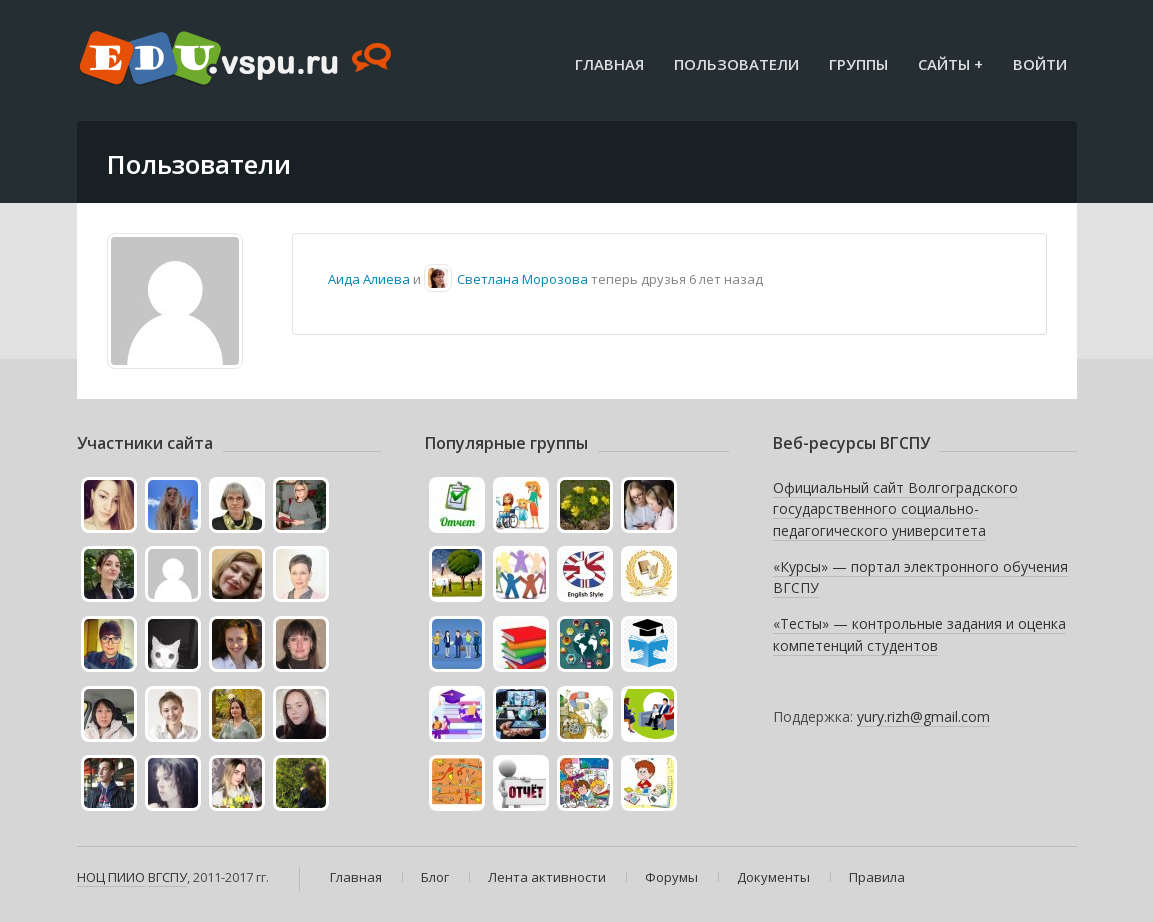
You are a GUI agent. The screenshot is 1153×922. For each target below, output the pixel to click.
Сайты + (950, 64)
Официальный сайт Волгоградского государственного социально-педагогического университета (895, 509)
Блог (435, 877)
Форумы (671, 877)
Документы (773, 877)
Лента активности (547, 877)
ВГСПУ (167, 877)
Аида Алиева (369, 279)
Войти (1040, 64)
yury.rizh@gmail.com (923, 716)
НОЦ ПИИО (111, 877)
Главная (609, 64)
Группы (858, 64)
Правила (877, 877)
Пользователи (736, 64)
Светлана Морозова (522, 279)
